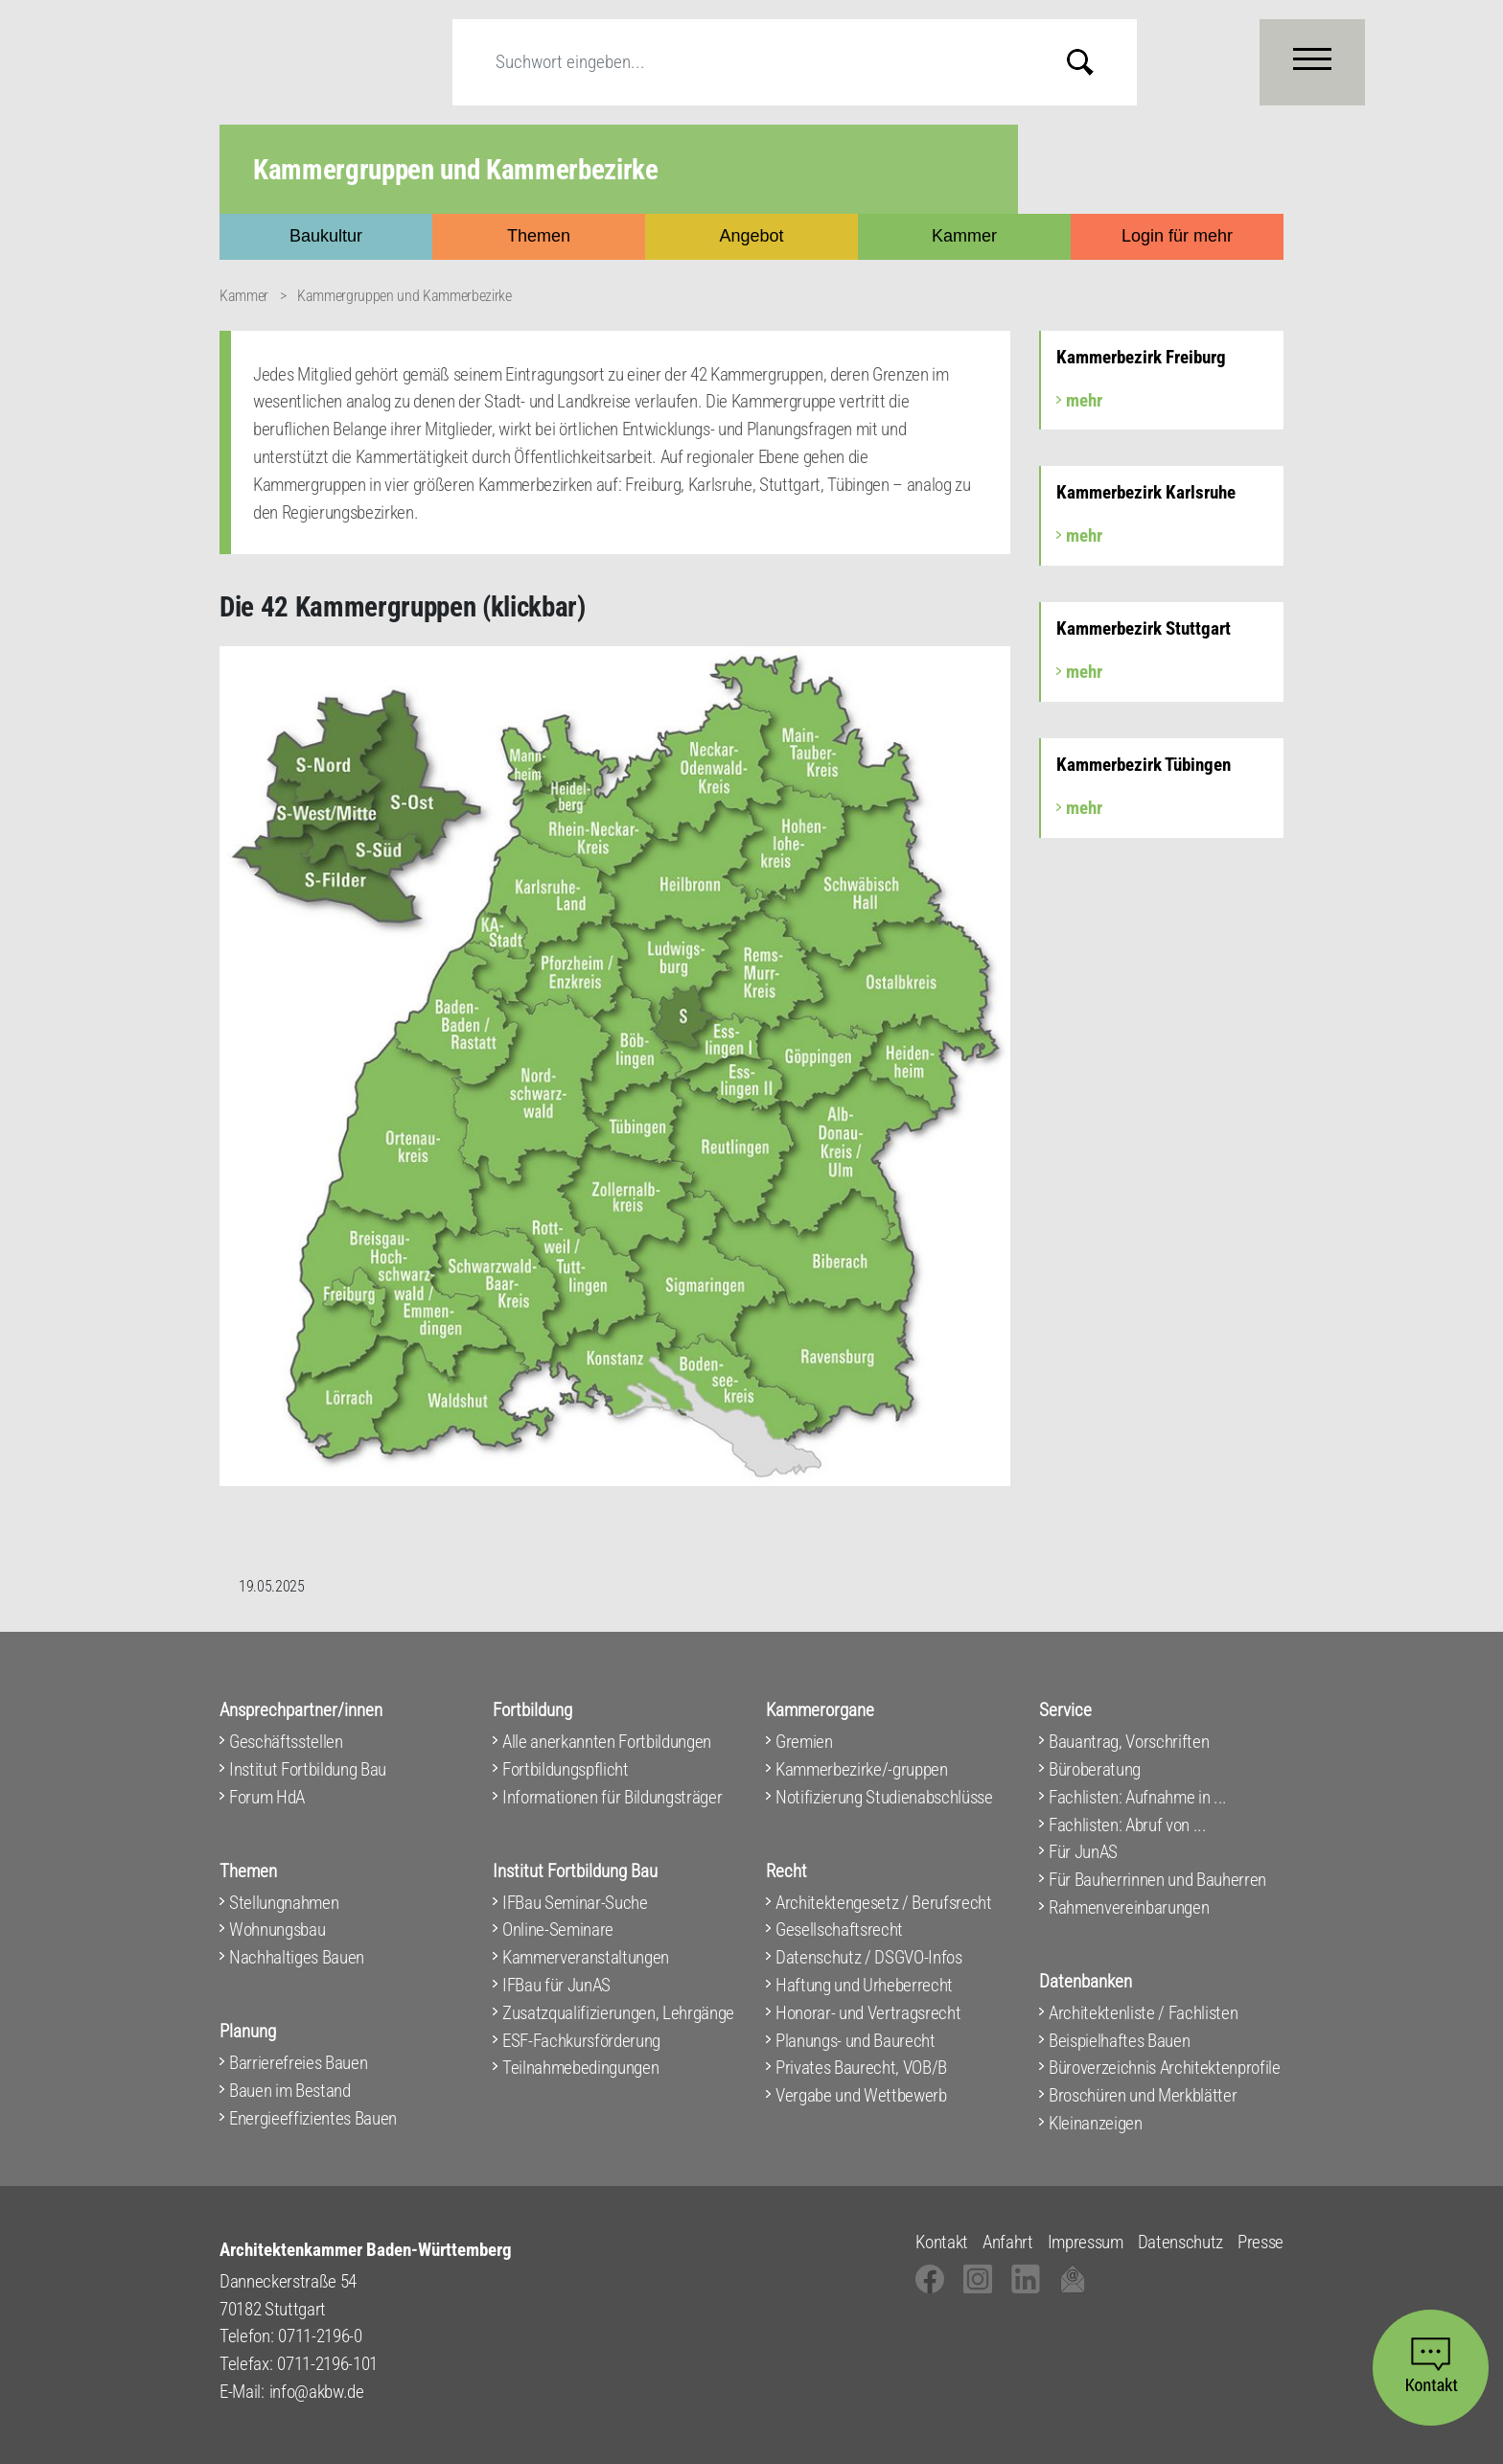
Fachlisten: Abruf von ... (1128, 1825)
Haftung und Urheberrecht (864, 1985)
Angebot (751, 235)
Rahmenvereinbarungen (1129, 1907)
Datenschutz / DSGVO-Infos (868, 1957)
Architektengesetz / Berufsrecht (883, 1903)
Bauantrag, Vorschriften (1129, 1742)
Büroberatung (1095, 1769)
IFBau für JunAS (556, 1985)
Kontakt (941, 2242)
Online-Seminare (557, 1929)
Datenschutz (1180, 2242)
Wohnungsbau (277, 1929)
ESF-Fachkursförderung (581, 2041)
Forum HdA (267, 1797)
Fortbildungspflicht (565, 1769)
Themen (538, 235)
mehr (1084, 400)
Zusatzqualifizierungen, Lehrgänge (618, 2013)
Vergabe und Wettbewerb (861, 2095)
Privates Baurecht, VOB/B (861, 2068)
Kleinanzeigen (1096, 2123)
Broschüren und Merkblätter (1143, 2095)
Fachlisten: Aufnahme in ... (1138, 1797)
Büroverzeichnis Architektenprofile (1165, 2068)
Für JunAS (1083, 1852)
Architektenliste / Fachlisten (1143, 2013)
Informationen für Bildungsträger (612, 1797)
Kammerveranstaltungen (585, 1957)
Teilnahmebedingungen (580, 2068)
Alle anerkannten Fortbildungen (606, 1742)
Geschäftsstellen (286, 1742)
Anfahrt (1008, 2242)
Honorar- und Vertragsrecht (867, 2013)
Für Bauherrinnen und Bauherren (1157, 1880)
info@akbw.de (316, 2392)
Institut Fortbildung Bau (307, 1769)
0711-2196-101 (327, 2364)
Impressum (1085, 2242)
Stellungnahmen (283, 1903)
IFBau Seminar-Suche (575, 1903)
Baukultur (325, 235)
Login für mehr (1177, 235)
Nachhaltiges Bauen (296, 1957)
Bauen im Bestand (290, 2091)
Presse (1260, 2242)
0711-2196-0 (319, 2336)
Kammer (964, 235)
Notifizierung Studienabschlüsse (884, 1797)
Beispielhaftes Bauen (1119, 2041)
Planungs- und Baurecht (855, 2041)
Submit (1095, 62)
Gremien (804, 1742)
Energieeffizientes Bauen (313, 2118)
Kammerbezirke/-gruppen (861, 1769)
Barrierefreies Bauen (298, 2063)
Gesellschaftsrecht (839, 1929)
